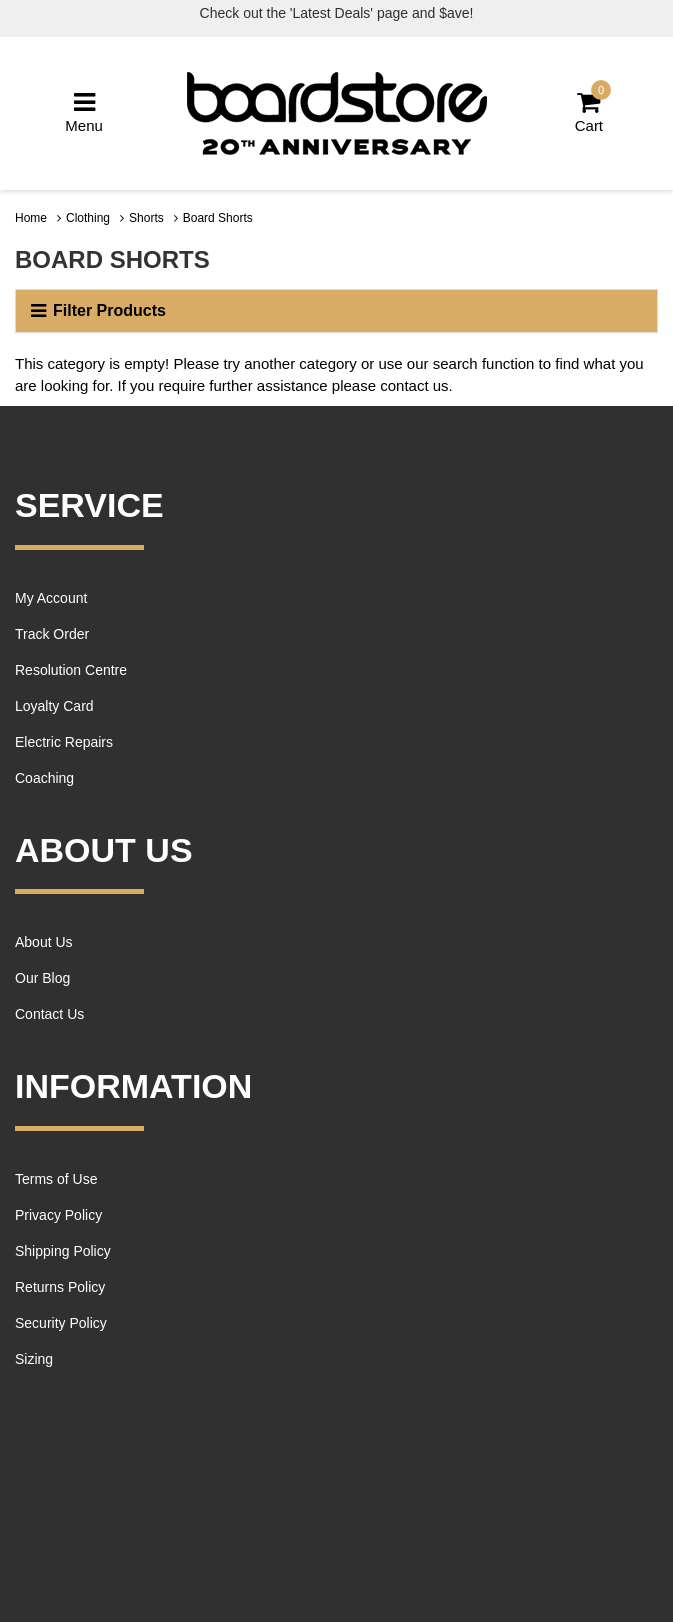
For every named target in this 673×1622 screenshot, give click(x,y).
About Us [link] (44, 942)
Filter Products (98, 311)
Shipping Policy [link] (63, 1251)
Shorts (146, 218)
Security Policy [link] (61, 1323)
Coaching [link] (44, 778)
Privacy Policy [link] (58, 1215)
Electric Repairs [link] (64, 742)
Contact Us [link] (49, 1014)
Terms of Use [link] (56, 1179)
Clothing (88, 218)
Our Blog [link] (42, 978)
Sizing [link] (34, 1359)
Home (31, 218)
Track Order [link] (52, 634)
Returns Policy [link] (60, 1287)
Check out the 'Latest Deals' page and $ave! (337, 13)
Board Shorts (218, 218)
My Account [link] (51, 598)
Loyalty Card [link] (54, 706)
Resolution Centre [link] (71, 670)
